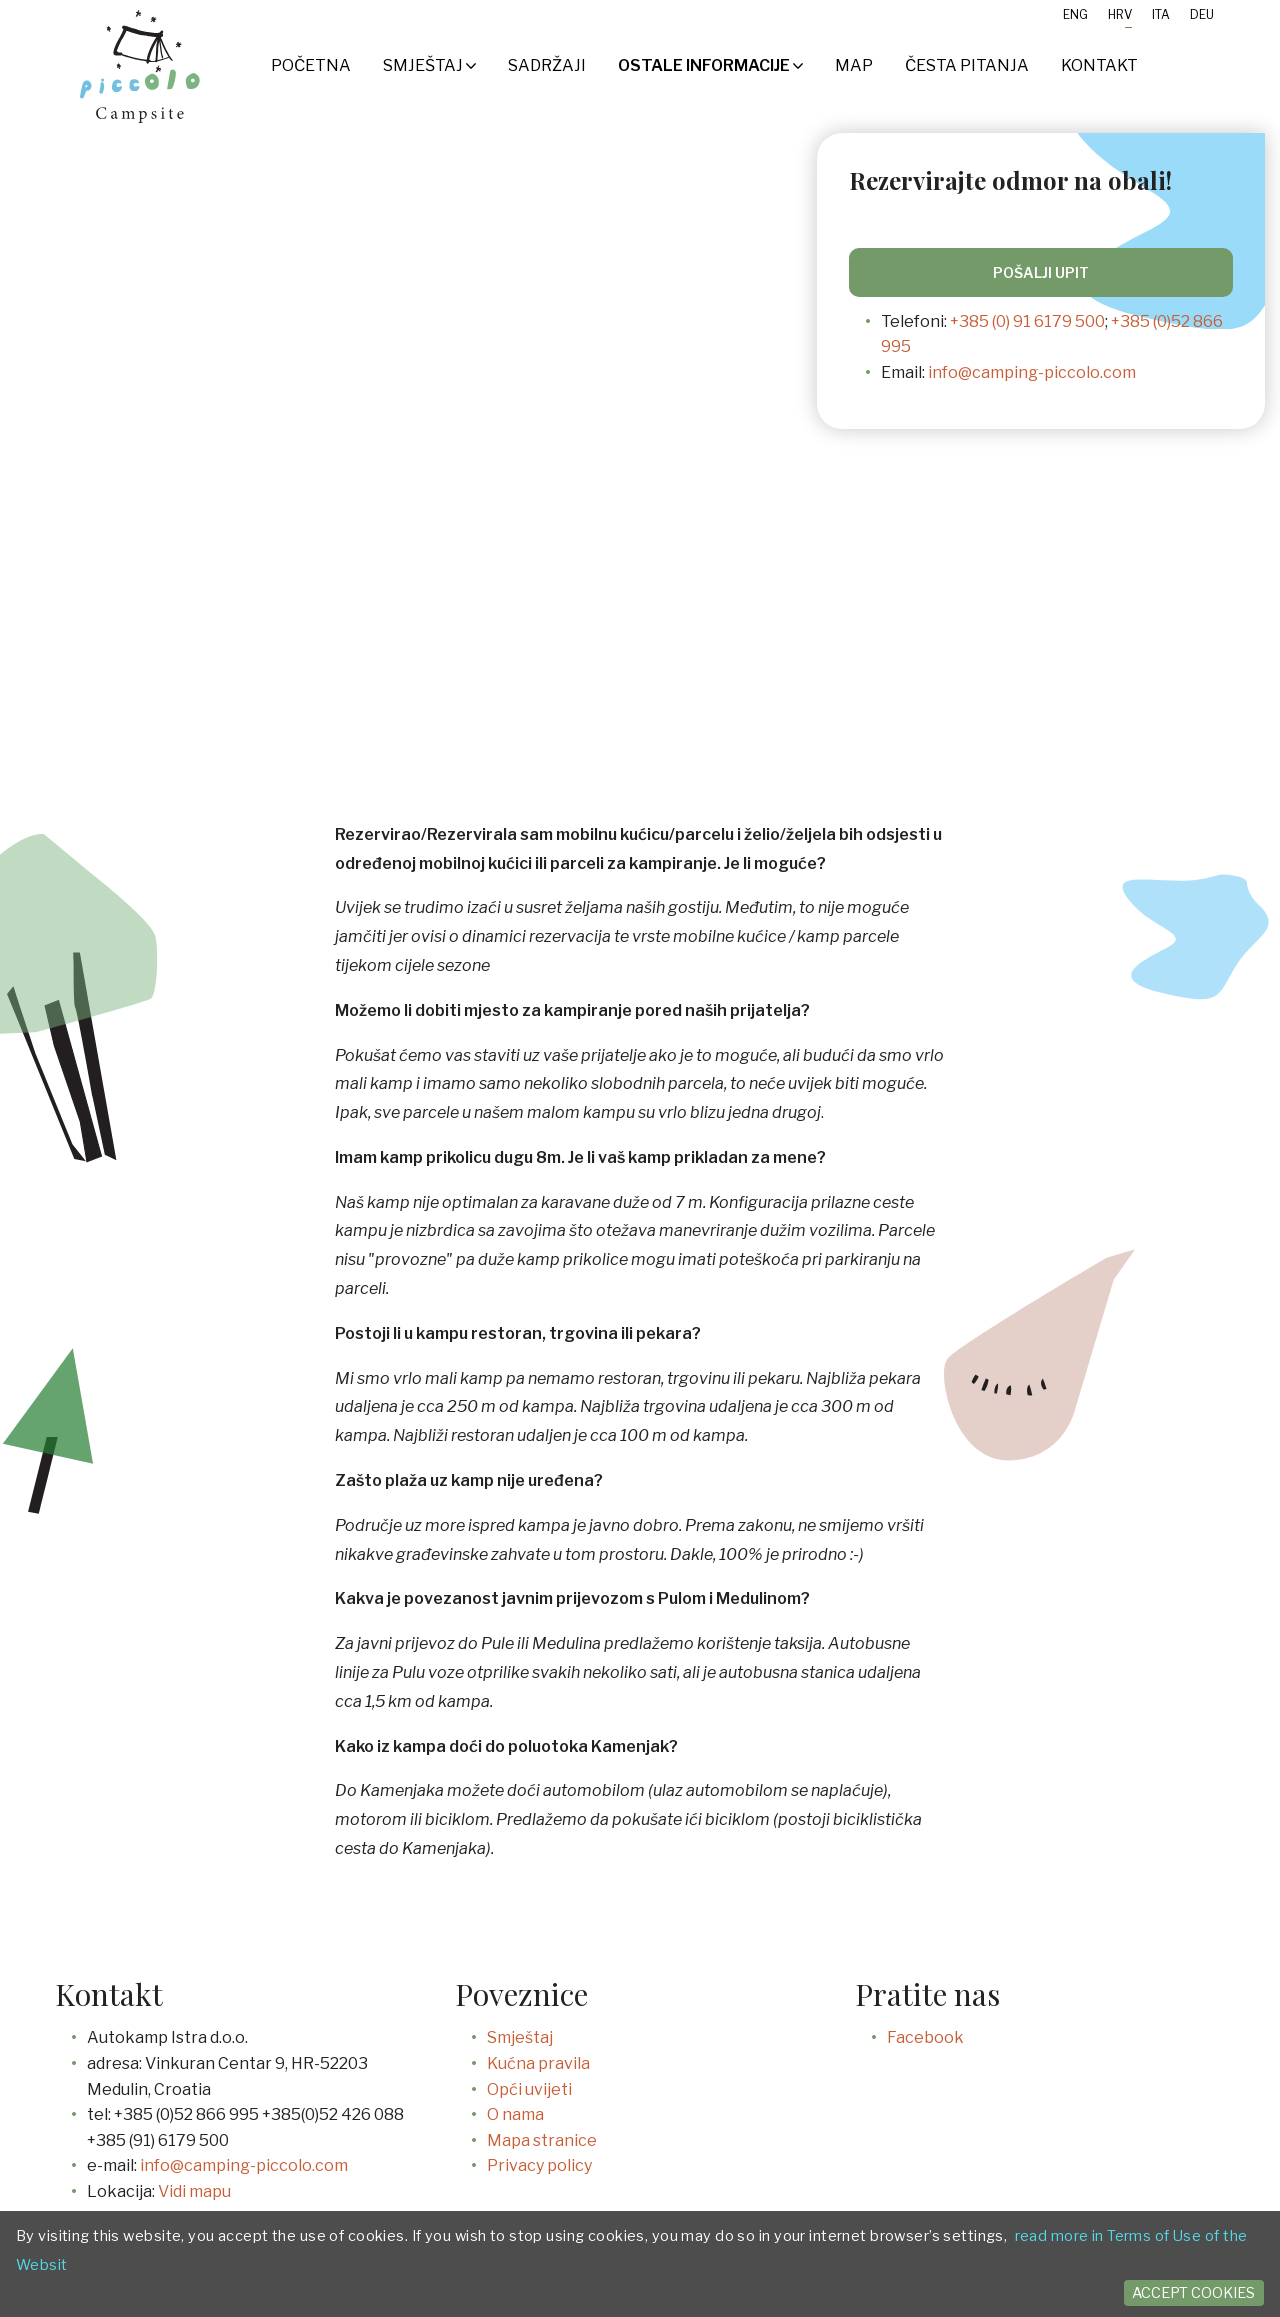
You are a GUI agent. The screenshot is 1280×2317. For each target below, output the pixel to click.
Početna (311, 65)
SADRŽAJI (547, 65)
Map (854, 65)
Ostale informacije (710, 65)
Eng (1075, 14)
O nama (515, 2114)
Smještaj (429, 65)
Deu (1202, 14)
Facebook (925, 2037)
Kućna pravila (538, 2063)
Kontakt (1099, 65)
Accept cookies (1193, 2293)
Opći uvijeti (529, 2089)
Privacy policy (539, 2165)
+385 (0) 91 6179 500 (1027, 321)
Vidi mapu (194, 2191)
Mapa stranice (542, 2140)
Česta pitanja (967, 65)
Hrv (1120, 14)
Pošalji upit (1041, 272)
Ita (1161, 14)
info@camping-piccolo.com (1032, 372)
